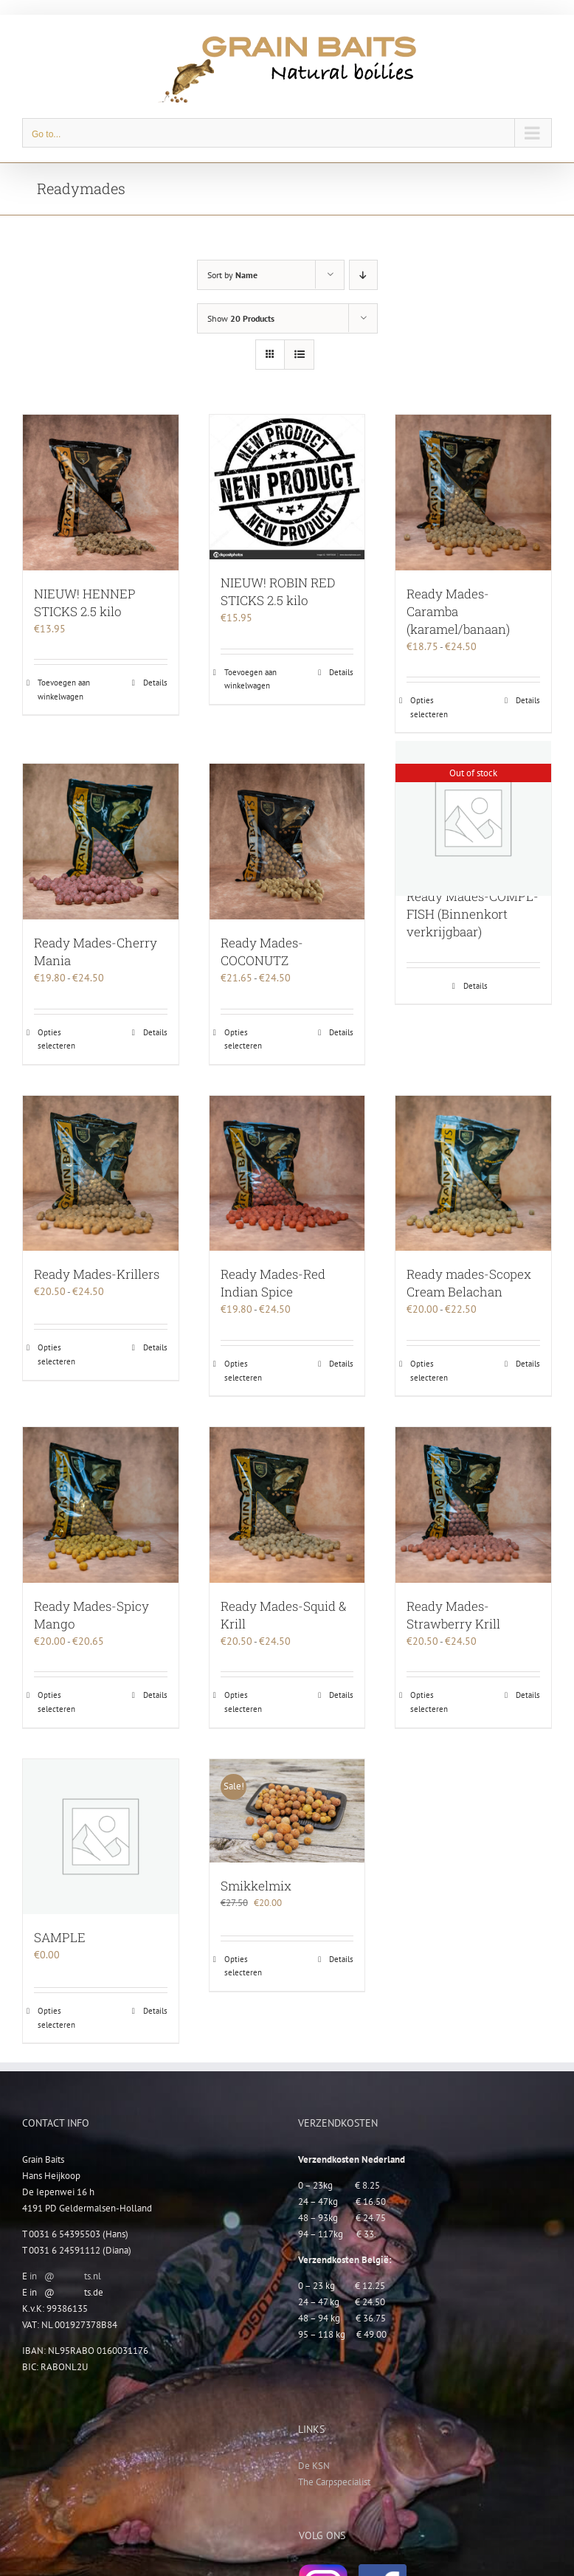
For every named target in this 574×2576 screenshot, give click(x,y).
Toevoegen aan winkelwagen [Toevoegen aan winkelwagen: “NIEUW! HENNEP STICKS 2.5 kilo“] (64, 689)
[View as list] (299, 354)
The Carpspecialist (334, 2482)
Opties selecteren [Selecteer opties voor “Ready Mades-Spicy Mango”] (56, 1702)
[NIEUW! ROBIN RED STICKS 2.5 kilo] (287, 487)
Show (240, 318)
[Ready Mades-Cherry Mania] (101, 841)
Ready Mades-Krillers (96, 1273)
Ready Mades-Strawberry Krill (453, 1615)
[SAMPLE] (101, 1837)
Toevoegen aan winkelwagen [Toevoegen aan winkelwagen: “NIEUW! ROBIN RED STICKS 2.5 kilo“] (250, 679)
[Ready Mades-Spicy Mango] (101, 1505)
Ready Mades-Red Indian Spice (273, 1282)
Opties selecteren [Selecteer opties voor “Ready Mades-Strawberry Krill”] (429, 1702)
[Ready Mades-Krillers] (101, 1173)
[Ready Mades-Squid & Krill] (287, 1505)
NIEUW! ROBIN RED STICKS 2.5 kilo (278, 591)
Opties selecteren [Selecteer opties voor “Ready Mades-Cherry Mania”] (56, 1039)
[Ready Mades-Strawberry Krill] (473, 1505)
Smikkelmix (256, 1885)
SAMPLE (60, 1937)
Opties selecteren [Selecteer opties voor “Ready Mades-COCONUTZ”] (243, 1039)
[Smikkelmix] (287, 1810)
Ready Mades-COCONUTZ (262, 951)
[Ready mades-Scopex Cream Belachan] (473, 1173)
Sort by (232, 274)
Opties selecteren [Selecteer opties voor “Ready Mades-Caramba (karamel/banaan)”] (429, 707)
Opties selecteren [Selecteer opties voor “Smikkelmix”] (243, 1966)
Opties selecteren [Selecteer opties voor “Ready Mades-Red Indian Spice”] (243, 1370)
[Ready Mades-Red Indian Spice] (287, 1173)
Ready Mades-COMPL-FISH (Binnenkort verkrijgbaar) (473, 914)
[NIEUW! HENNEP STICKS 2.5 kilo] (101, 492)
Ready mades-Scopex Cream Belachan (469, 1282)
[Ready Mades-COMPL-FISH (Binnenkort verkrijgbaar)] (473, 818)
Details (155, 682)
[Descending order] (363, 275)
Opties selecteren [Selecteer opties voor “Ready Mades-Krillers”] (56, 1354)
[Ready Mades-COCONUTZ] (287, 841)
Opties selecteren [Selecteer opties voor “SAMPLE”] (56, 2018)
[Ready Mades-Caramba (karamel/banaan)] (473, 492)
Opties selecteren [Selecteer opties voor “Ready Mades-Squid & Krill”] (243, 1702)
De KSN (314, 2465)
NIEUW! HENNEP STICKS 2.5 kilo (85, 602)
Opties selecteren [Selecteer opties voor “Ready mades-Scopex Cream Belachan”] (429, 1370)
